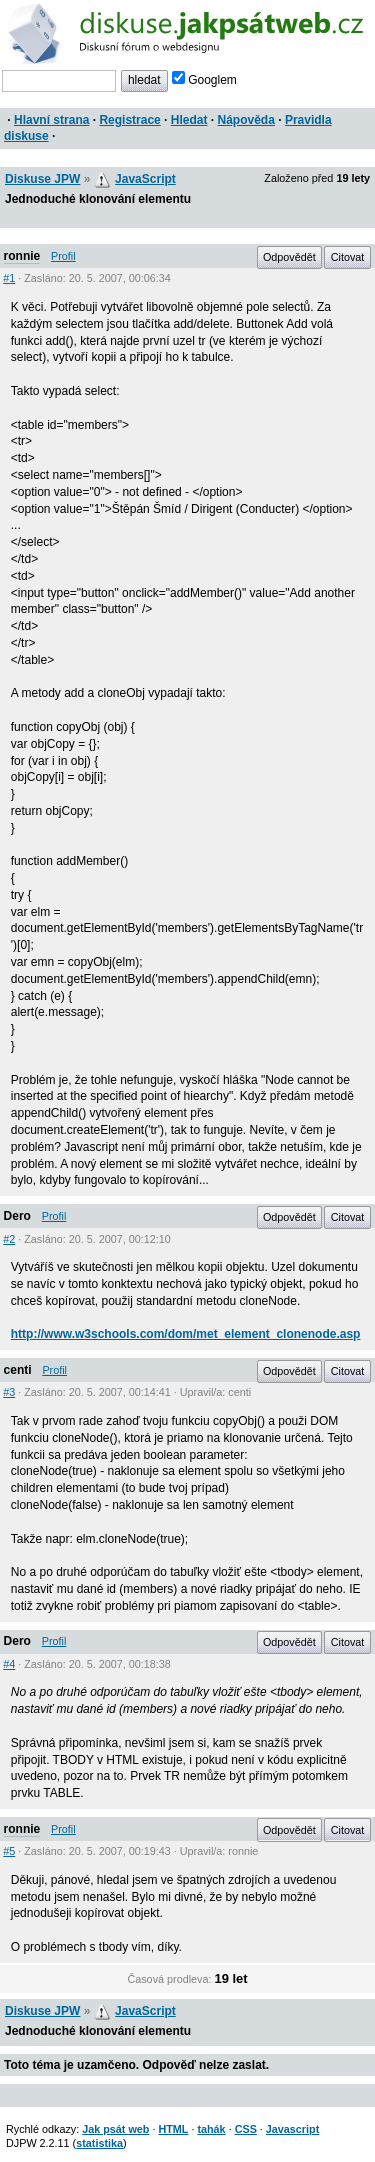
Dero (17, 1216)
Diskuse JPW (42, 179)
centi (18, 1370)
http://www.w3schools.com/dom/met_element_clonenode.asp (186, 1334)
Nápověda (246, 120)
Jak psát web (115, 2129)
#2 (9, 1239)
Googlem (204, 80)
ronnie (22, 256)
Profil (63, 256)
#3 (9, 1392)
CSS (246, 2129)
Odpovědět (289, 257)
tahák (211, 2129)
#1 (9, 278)
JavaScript (145, 179)
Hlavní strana (51, 120)
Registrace (129, 120)
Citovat (348, 257)
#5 (9, 1851)
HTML (173, 2129)
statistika (99, 2143)
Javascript (292, 2129)
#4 (9, 1664)
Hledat (189, 120)
